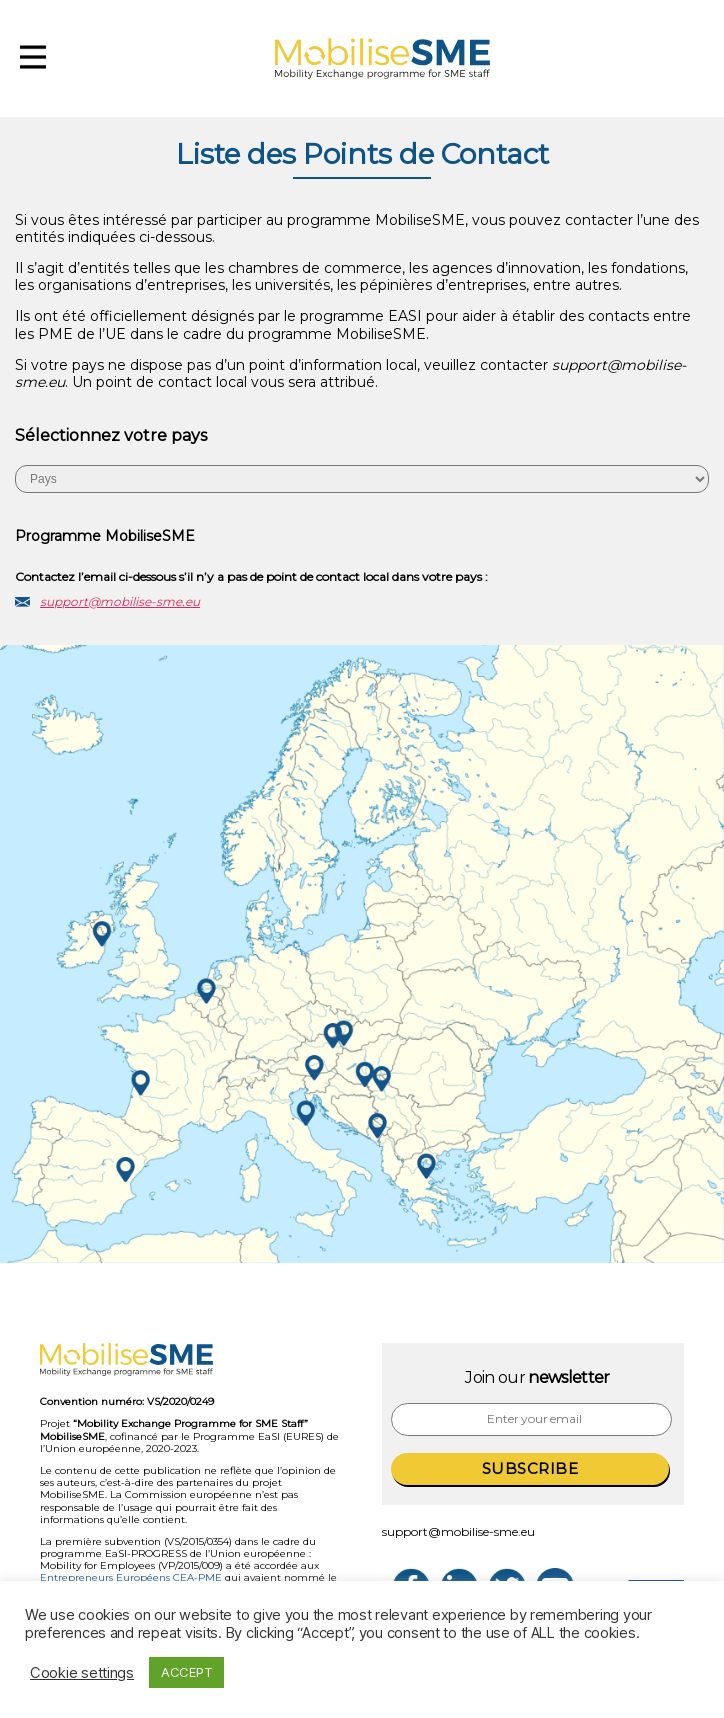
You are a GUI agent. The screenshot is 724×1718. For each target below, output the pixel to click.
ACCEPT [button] (186, 1672)
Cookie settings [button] (82, 1673)
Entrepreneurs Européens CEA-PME (131, 1577)
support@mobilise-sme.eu (120, 601)
